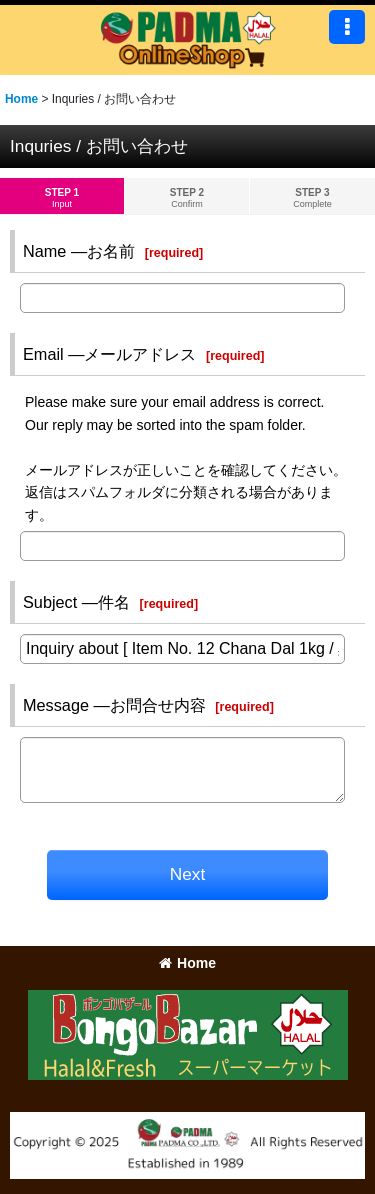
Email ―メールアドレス (109, 354)
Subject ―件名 (76, 602)
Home (187, 963)
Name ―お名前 (79, 251)
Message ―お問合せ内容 (114, 705)
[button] (347, 27)
